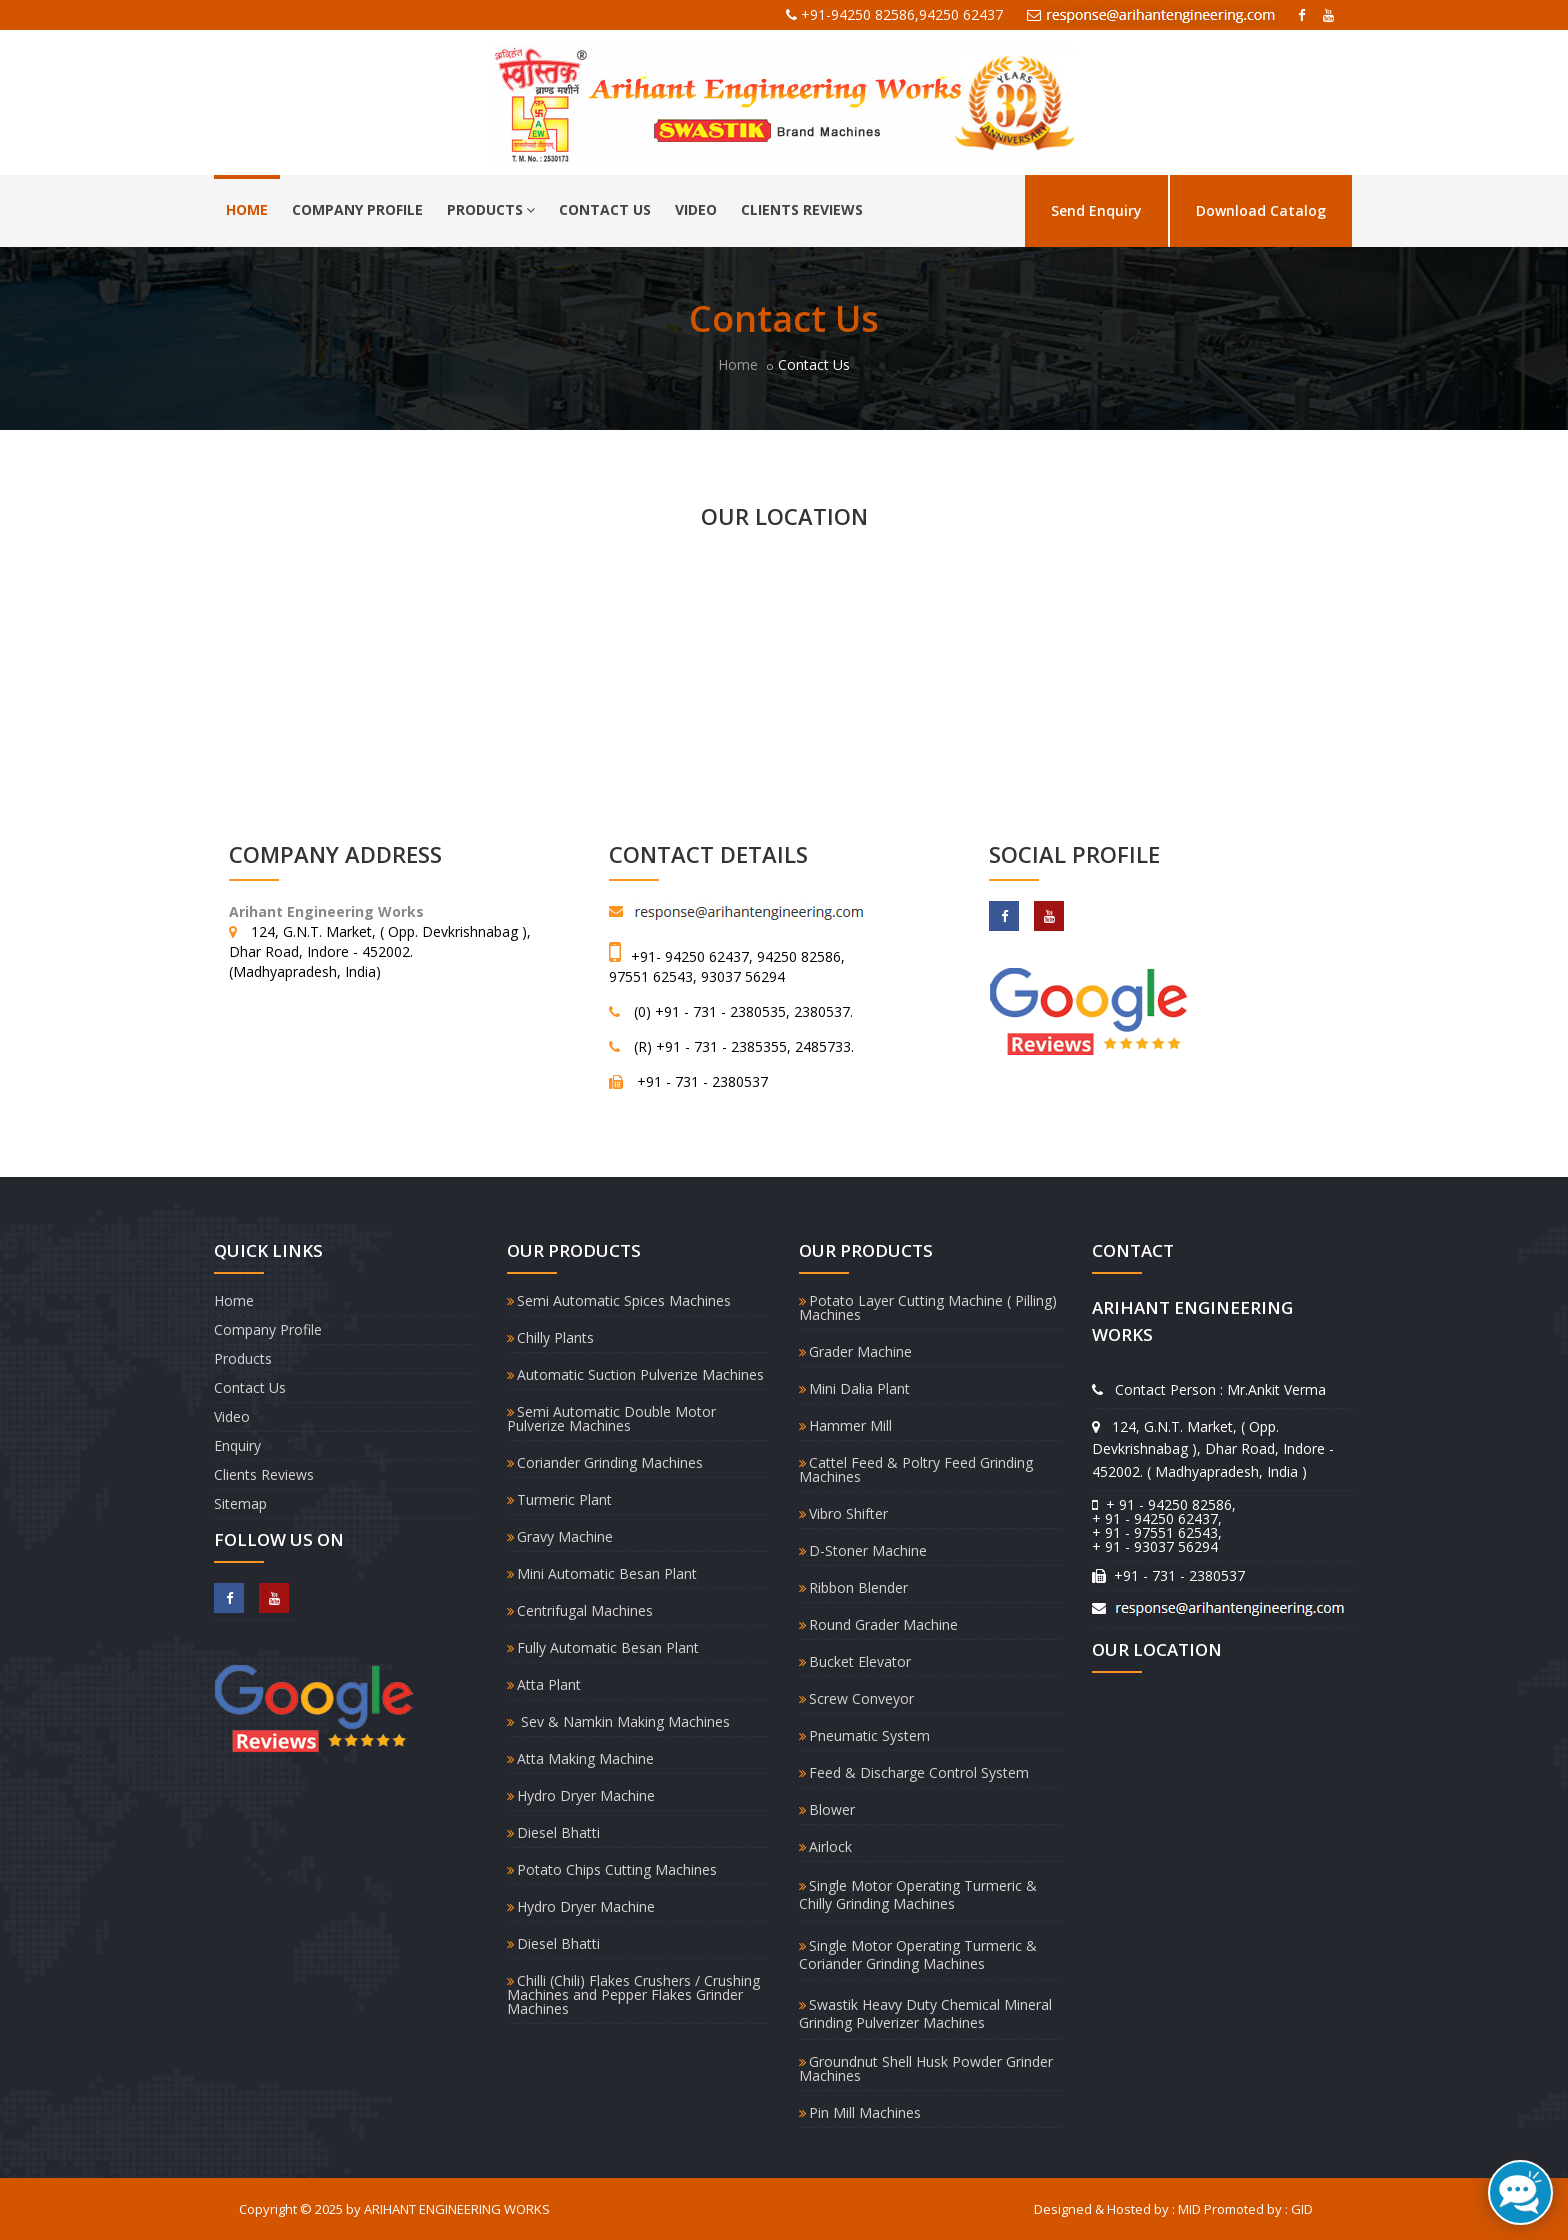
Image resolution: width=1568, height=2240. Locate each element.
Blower (832, 1809)
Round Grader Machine (883, 1624)
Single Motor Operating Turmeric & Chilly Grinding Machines (918, 1894)
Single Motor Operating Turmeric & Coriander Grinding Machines (918, 1954)
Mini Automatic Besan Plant (607, 1573)
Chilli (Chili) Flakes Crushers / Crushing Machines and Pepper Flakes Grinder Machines (633, 1994)
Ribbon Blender (858, 1587)
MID (1189, 2209)
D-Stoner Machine (868, 1550)
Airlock (830, 1846)
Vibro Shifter (848, 1513)
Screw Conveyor (861, 1698)
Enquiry (237, 1445)
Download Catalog (1261, 210)
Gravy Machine (565, 1536)
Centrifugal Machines (585, 1610)
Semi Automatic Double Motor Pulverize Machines (611, 1418)
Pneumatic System (869, 1735)
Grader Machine (860, 1351)
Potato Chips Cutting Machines (617, 1869)
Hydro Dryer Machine (586, 1795)
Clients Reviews (802, 209)
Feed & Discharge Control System (919, 1772)
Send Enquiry (1096, 210)
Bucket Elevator (860, 1661)
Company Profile (357, 209)
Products (491, 209)
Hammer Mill (850, 1425)
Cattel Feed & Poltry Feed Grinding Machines (916, 1469)
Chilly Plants (555, 1337)
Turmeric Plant (564, 1499)
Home (247, 209)
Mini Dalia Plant (859, 1388)
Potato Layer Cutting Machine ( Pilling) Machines (928, 1307)
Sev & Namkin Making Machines (623, 1721)
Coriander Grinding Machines (610, 1462)
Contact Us (605, 209)
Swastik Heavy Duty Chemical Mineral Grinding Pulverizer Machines (925, 2013)
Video (696, 209)
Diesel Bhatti (558, 1832)
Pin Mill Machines (865, 2112)
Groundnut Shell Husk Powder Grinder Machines (926, 2068)
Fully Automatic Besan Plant (608, 1647)
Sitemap (240, 1503)
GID (1302, 2209)
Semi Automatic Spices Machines (624, 1300)
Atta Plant (549, 1684)
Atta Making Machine (585, 1758)
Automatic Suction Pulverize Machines (640, 1374)
